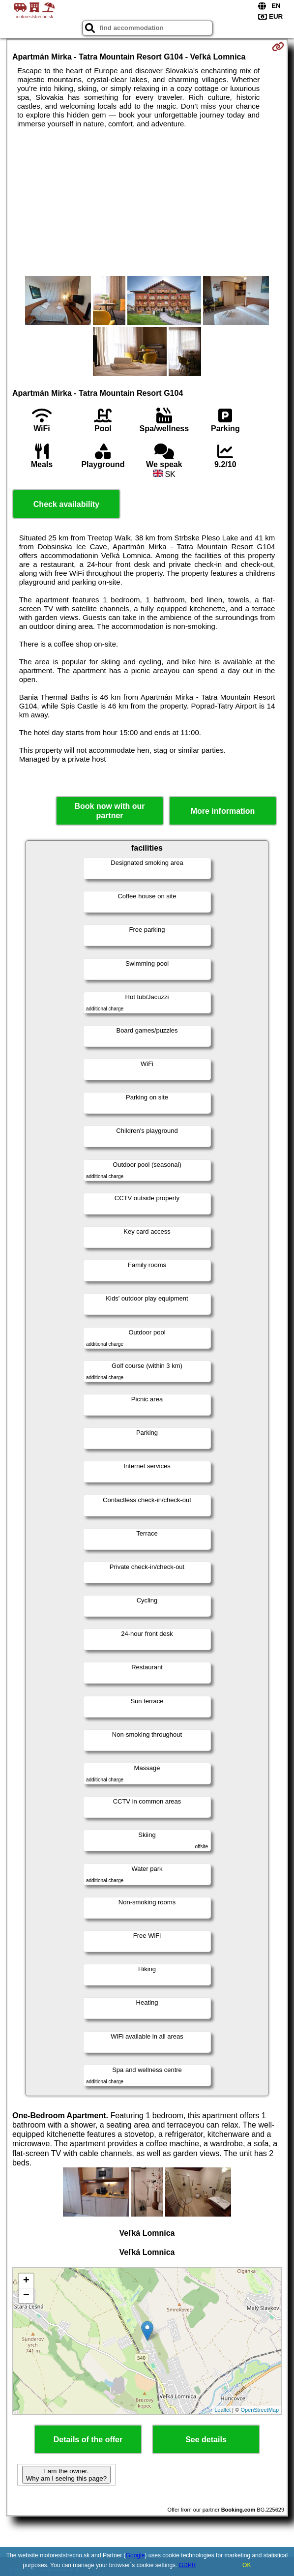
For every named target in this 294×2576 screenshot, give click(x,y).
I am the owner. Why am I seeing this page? (66, 2474)
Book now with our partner (109, 811)
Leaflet (222, 2410)
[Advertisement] (147, 202)
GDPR (187, 2565)
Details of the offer (88, 2439)
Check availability (66, 504)
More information (223, 811)
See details (206, 2439)
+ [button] (26, 2281)
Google (135, 2555)
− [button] (26, 2295)
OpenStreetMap (259, 2410)
